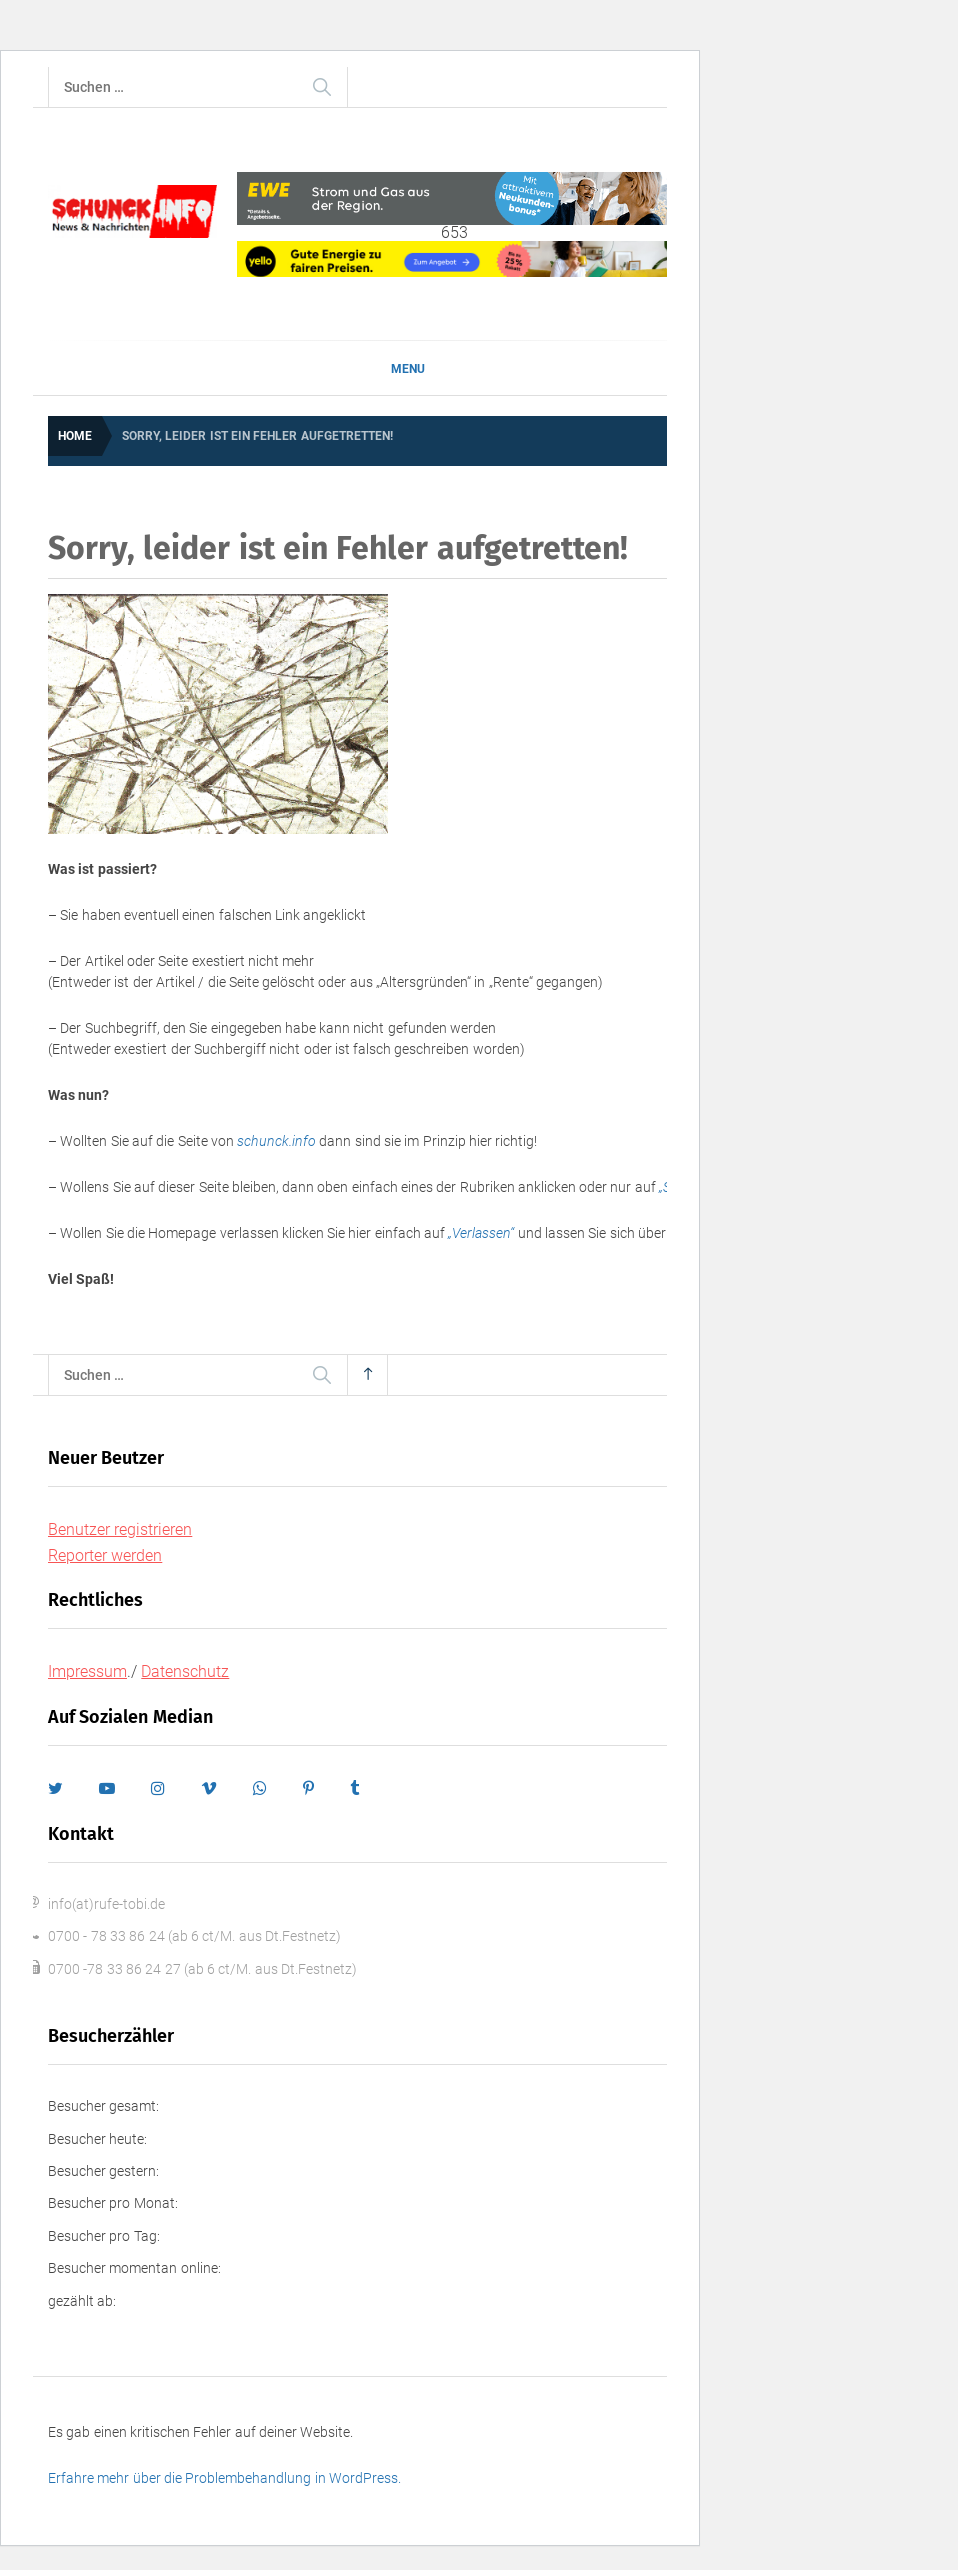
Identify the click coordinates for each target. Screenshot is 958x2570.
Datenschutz (185, 1671)
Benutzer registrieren (120, 1529)
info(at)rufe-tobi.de (106, 1904)
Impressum (87, 1671)
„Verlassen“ (481, 1233)
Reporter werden (105, 1555)
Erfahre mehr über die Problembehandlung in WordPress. (224, 2478)
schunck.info (276, 1141)
